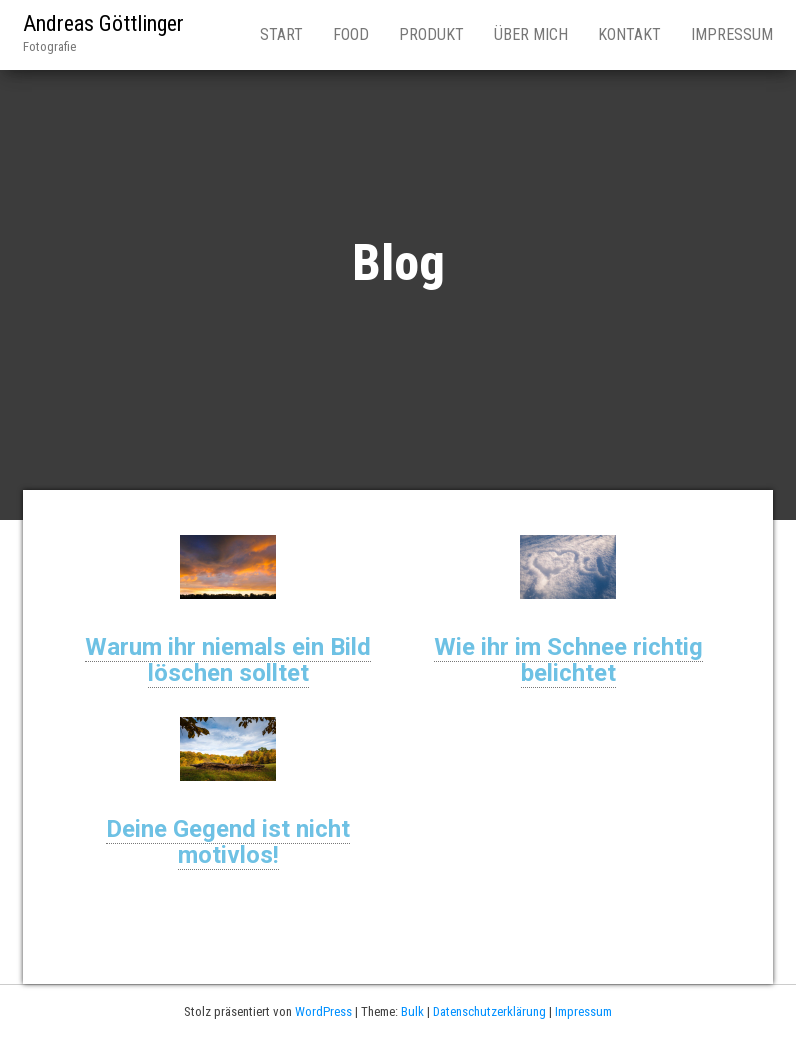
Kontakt (629, 34)
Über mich (531, 34)
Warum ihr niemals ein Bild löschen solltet (228, 660)
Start (281, 34)
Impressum (732, 34)
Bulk (412, 1011)
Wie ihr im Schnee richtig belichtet (568, 660)
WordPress (323, 1011)
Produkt (431, 34)
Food (351, 34)
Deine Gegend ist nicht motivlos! (228, 842)
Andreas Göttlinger (103, 23)
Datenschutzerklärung (489, 1011)
